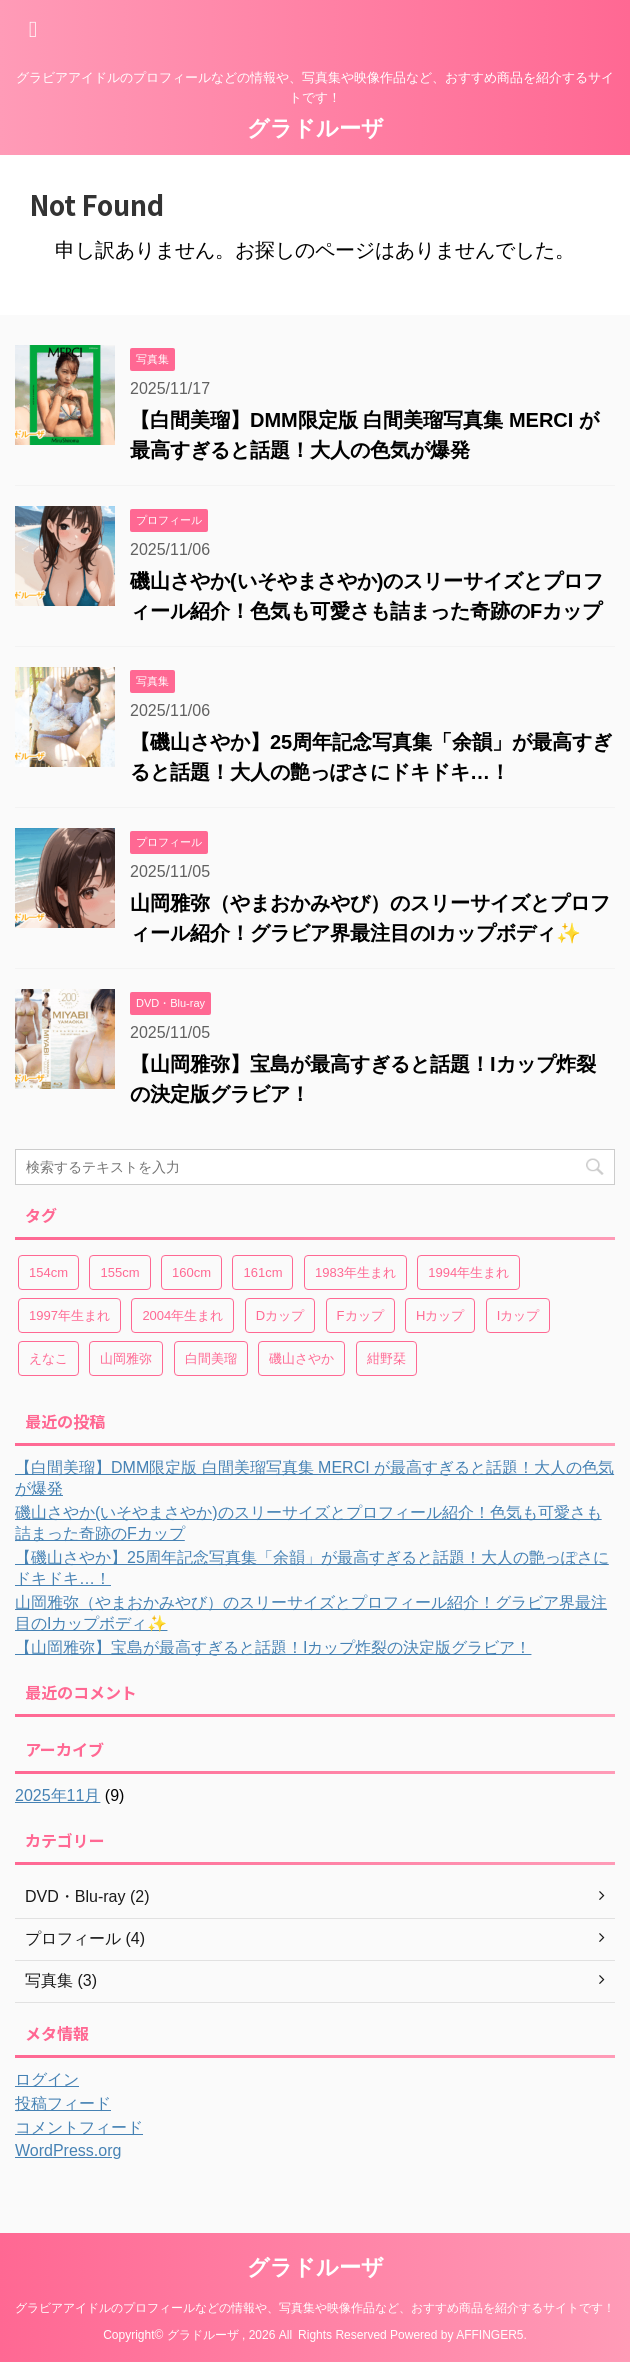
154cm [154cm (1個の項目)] (48, 1272)
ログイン (47, 2079)
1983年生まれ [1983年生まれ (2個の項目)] (355, 1272)
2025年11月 (57, 1795)
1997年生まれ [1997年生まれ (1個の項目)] (69, 1315)
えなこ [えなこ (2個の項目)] (48, 1358)
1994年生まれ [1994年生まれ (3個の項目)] (468, 1272)
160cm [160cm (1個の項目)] (191, 1272)
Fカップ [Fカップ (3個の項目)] (360, 1315)
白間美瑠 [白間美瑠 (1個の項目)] (211, 1358)
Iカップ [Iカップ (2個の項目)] (518, 1315)
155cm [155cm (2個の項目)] (119, 1272)
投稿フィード (63, 2103)
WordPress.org (68, 2150)
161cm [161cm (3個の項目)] (262, 1272)
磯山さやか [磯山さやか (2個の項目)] (301, 1358)
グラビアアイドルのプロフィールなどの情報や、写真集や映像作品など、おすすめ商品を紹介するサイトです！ (315, 2308)
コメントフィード (79, 2127)
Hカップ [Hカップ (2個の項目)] (440, 1315)
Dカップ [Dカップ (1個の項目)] (280, 1315)
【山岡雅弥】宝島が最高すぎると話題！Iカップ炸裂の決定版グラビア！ (273, 1647)
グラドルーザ (315, 128)
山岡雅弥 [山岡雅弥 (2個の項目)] (126, 1358)
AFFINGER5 (489, 2335)
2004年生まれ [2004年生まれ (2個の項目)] (182, 1315)
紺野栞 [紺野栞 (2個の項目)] (386, 1358)
